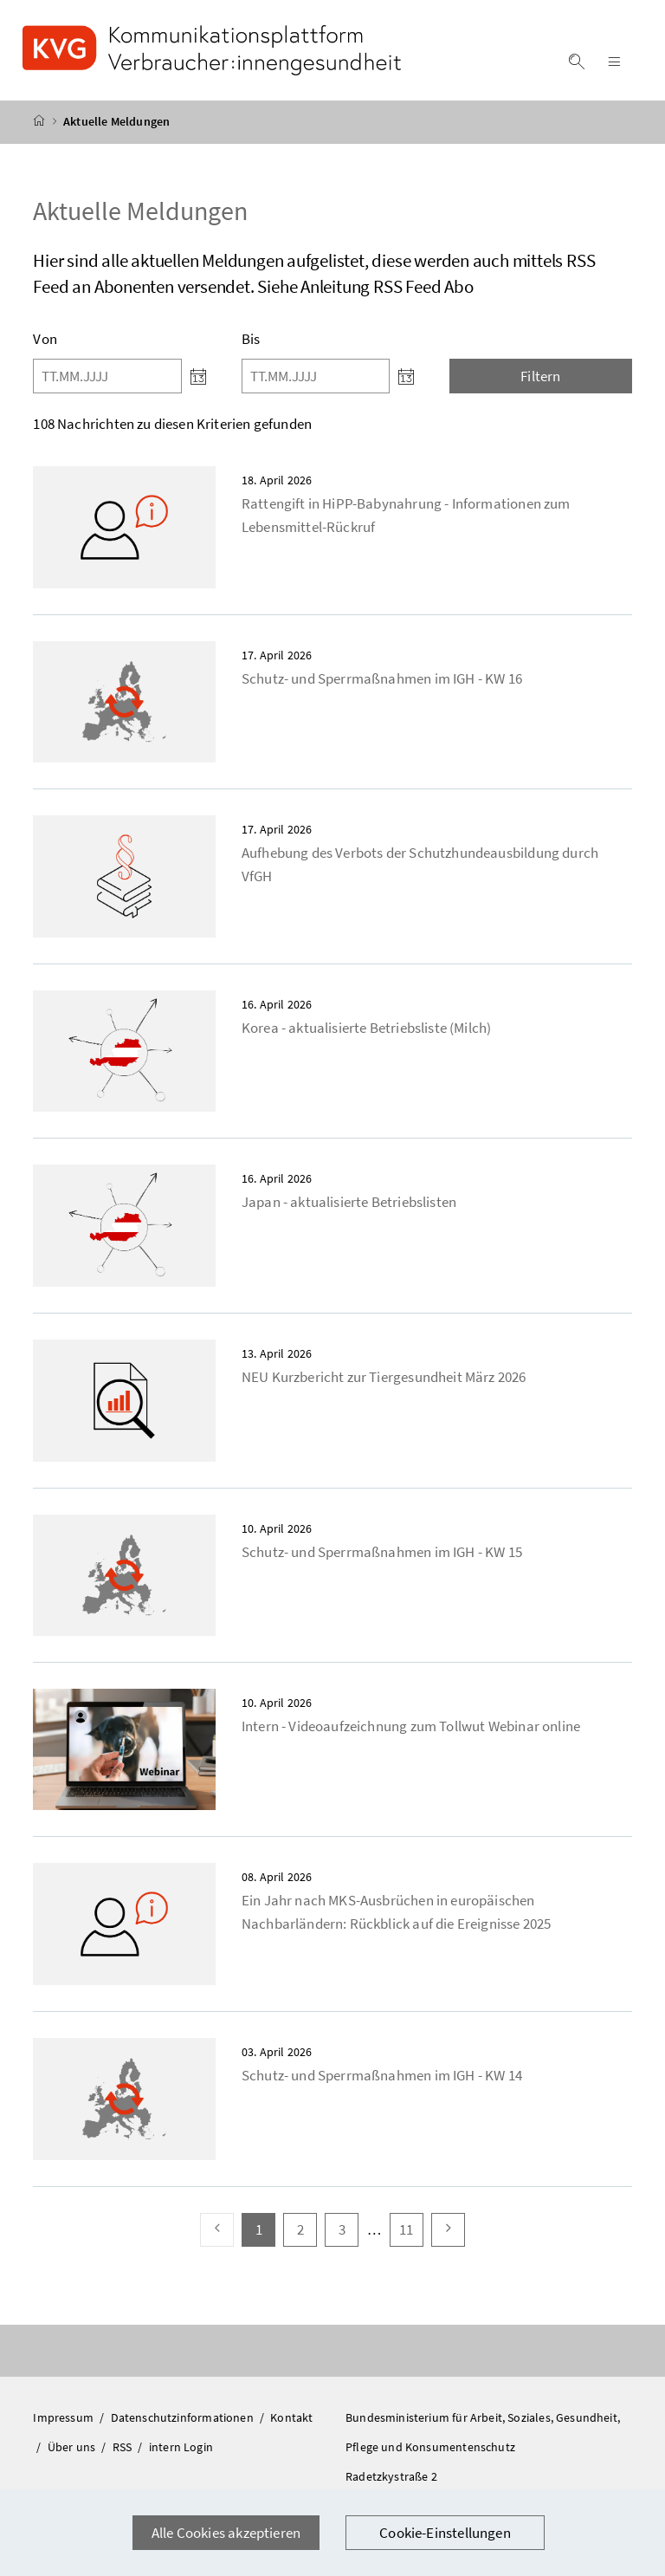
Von (45, 338)
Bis (251, 338)
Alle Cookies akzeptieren (226, 2532)
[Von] (107, 376)
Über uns (73, 2447)
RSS (124, 2447)
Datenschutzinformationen (183, 2417)
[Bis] (316, 376)
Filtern (540, 376)
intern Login (181, 2447)
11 (410, 2229)
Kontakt (291, 2417)
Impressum (64, 2417)
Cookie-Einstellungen (445, 2532)
